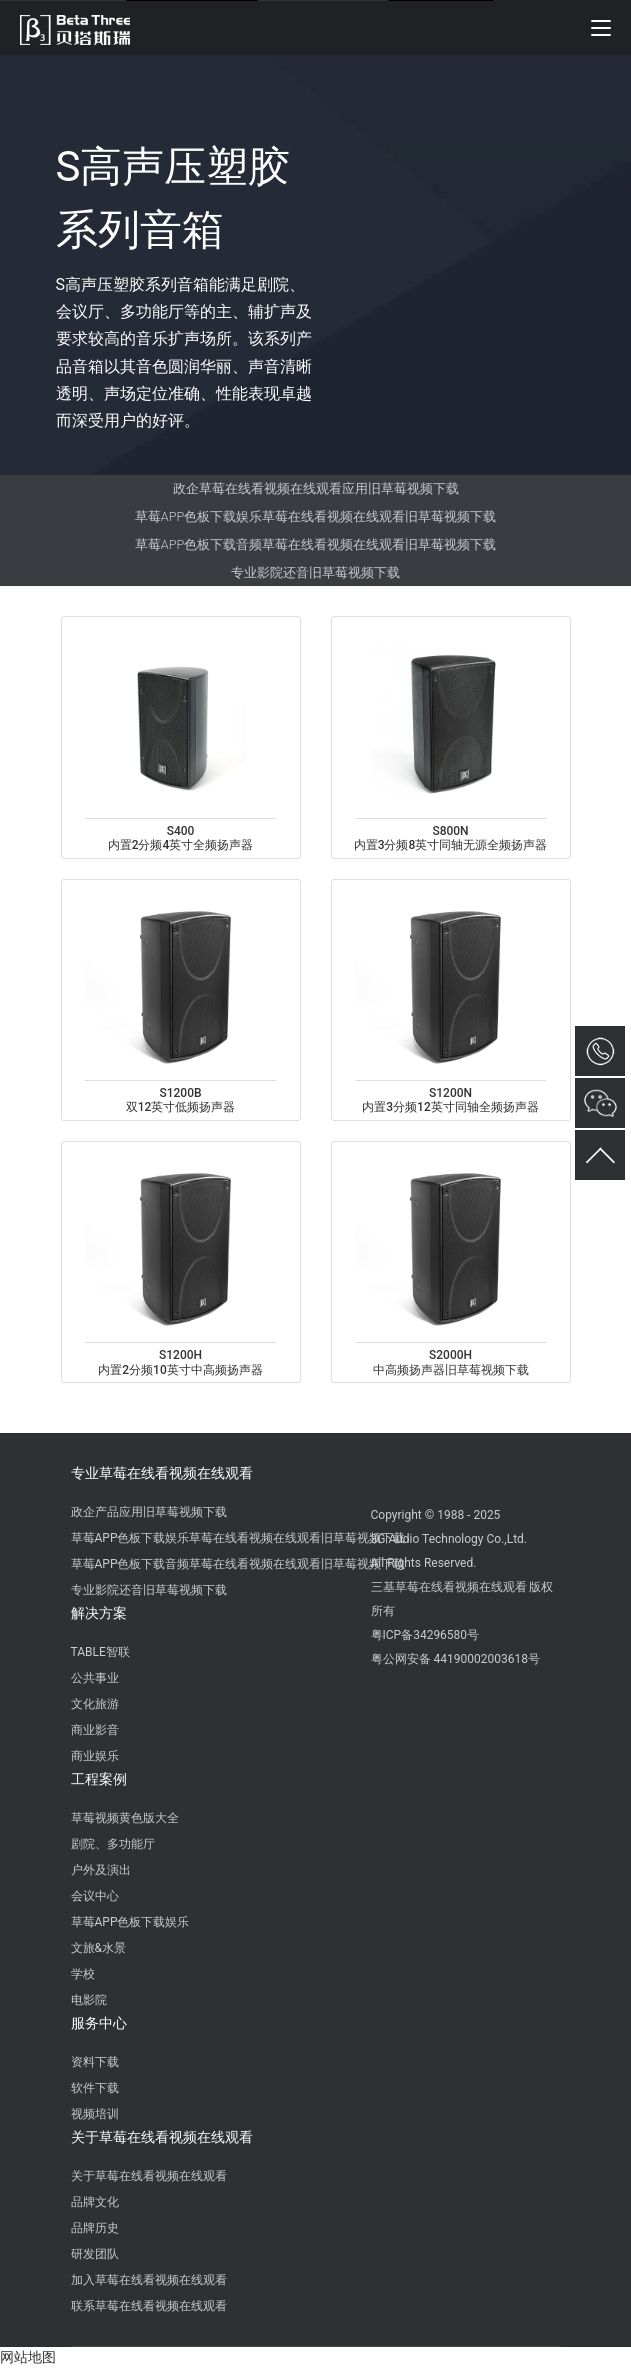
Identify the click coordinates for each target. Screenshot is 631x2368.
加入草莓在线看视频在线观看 (149, 2280)
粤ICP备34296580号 (425, 1635)
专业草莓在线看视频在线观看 (162, 1473)
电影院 (89, 2000)
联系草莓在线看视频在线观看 (149, 2306)
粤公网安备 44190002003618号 (455, 1659)
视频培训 (95, 2114)
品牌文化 (95, 2202)
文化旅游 (95, 1704)
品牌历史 (95, 2228)
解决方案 (99, 1613)
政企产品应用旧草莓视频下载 (149, 1512)
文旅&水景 (98, 1948)
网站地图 (28, 2357)
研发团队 (95, 2254)
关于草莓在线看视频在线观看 (162, 2137)
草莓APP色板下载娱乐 (130, 1922)
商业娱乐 (95, 1756)
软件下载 (95, 2088)
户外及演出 (101, 1870)
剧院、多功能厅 (113, 1844)
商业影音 (95, 1730)
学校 (83, 1974)
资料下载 (95, 2062)
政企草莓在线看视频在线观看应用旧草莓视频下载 (316, 488)
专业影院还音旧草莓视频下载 (315, 572)
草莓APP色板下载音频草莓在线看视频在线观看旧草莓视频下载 (315, 544)
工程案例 (99, 1779)
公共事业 (95, 1678)
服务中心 (99, 2023)
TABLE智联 (100, 1652)
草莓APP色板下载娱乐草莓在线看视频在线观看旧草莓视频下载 (315, 516)
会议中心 (95, 1896)
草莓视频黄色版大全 (125, 1818)
